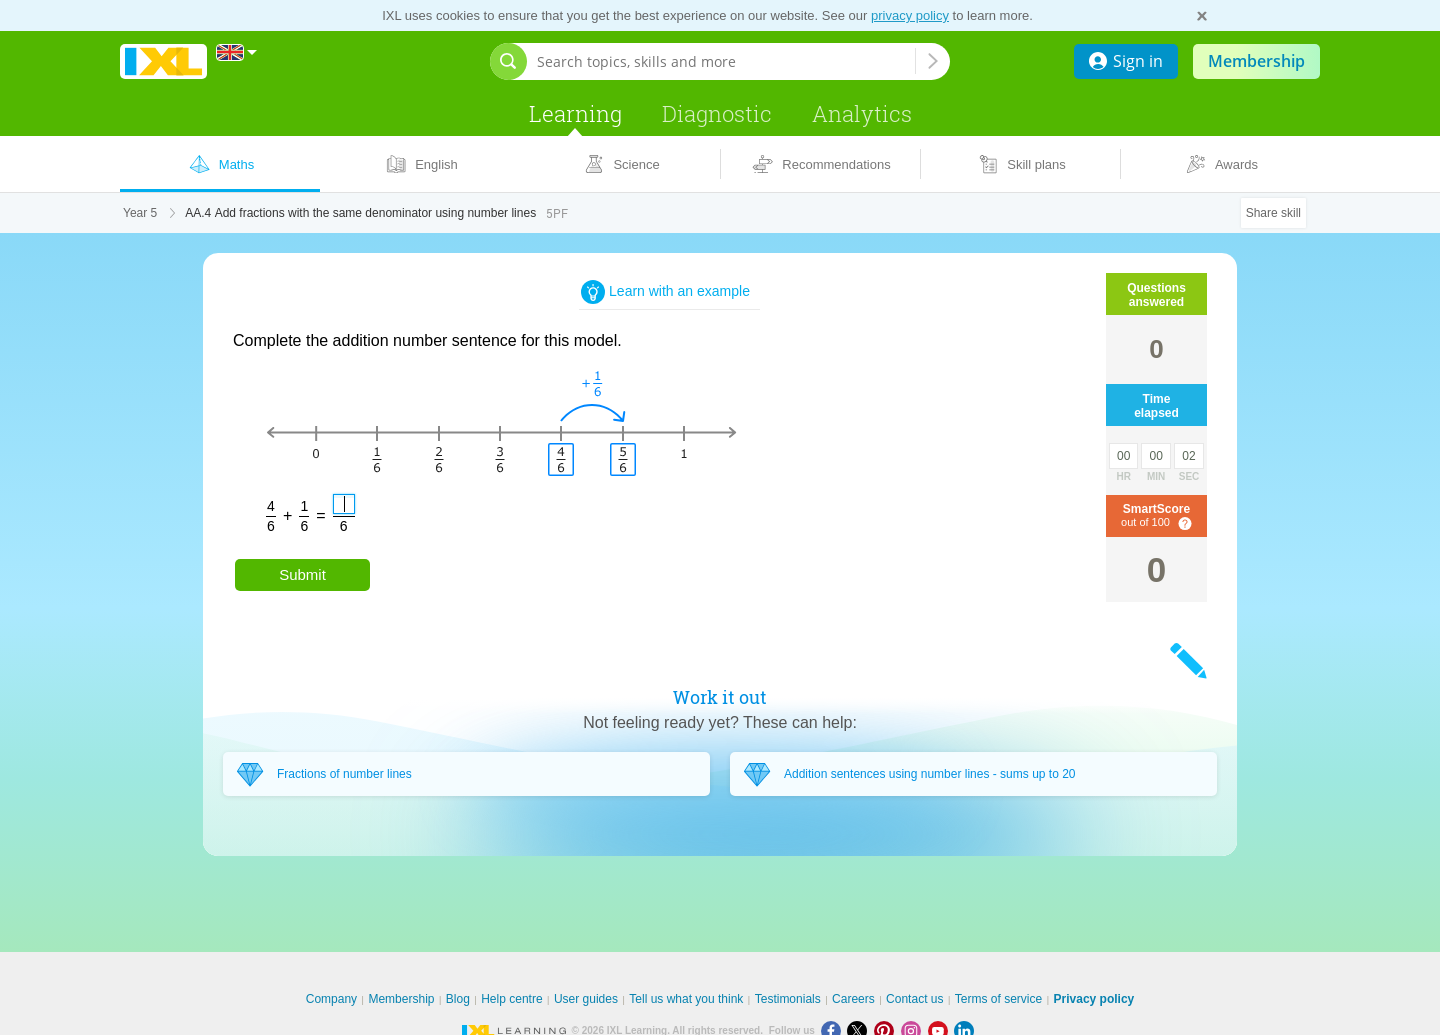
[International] (237, 52)
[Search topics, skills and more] (726, 61)
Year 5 (140, 213)
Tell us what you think (686, 999)
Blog (458, 999)
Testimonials (788, 999)
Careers (853, 999)
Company (331, 999)
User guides (586, 999)
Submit (302, 574)
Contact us (914, 999)
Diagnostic (717, 113)
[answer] (344, 504)
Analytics (862, 113)
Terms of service (998, 999)
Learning (575, 113)
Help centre (511, 999)
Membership (1256, 61)
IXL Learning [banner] (163, 61)
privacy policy (910, 15)
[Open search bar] (508, 61)
